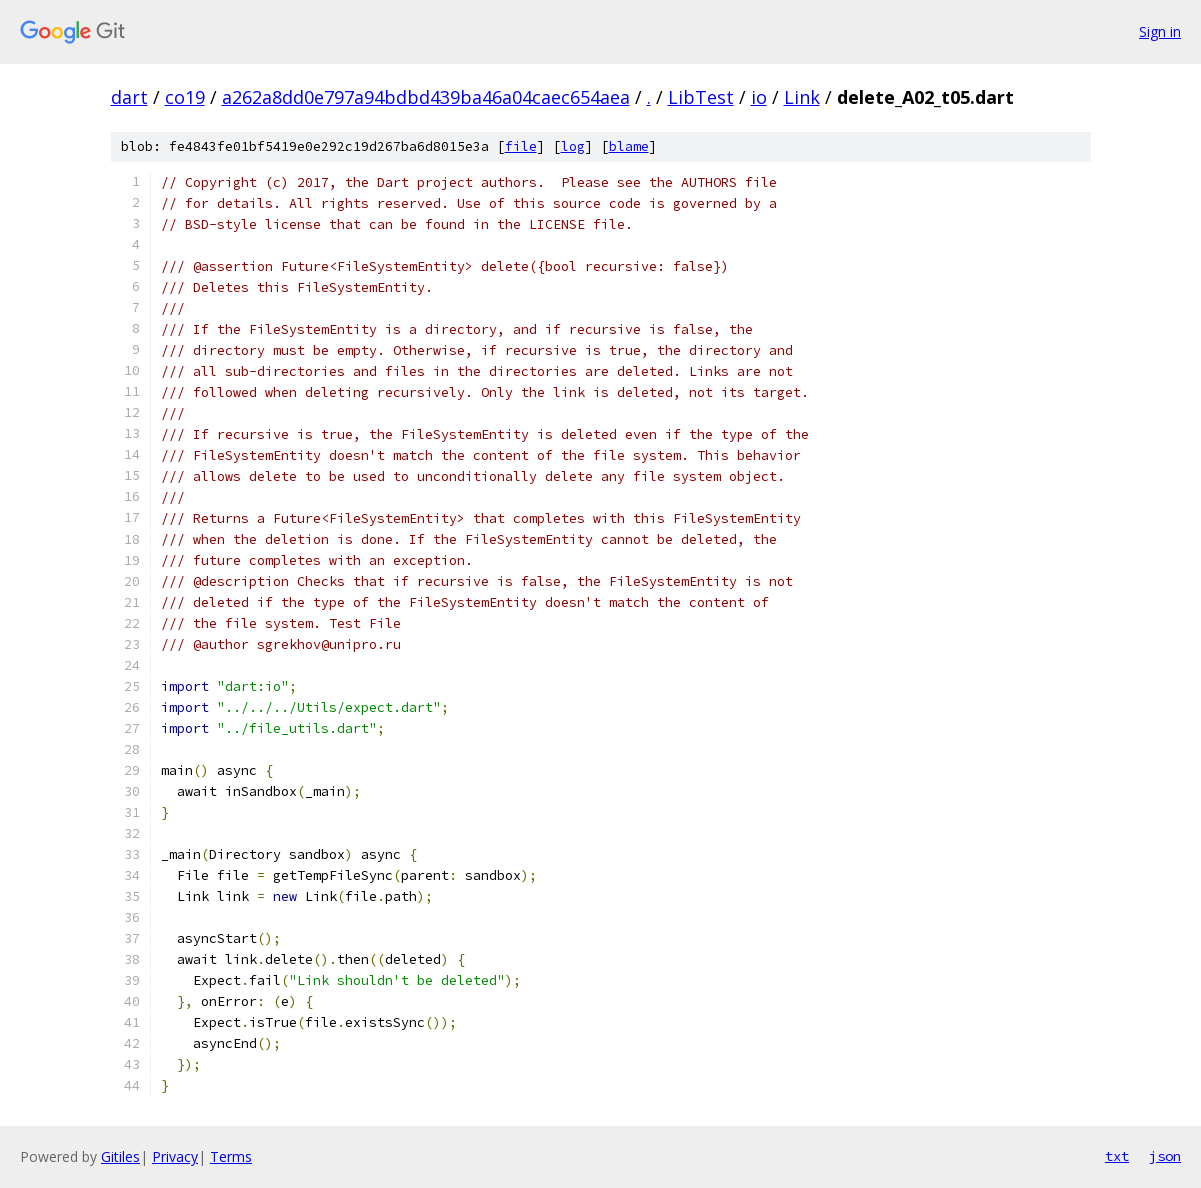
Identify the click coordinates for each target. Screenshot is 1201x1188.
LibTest (701, 97)
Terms (231, 1156)
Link (802, 97)
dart (129, 97)
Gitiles (120, 1156)
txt (1117, 1156)
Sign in (1160, 31)
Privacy (175, 1156)
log (573, 146)
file (521, 146)
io (759, 97)
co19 (185, 97)
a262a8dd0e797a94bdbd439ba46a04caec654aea (426, 97)
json (1165, 1156)
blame (629, 146)
